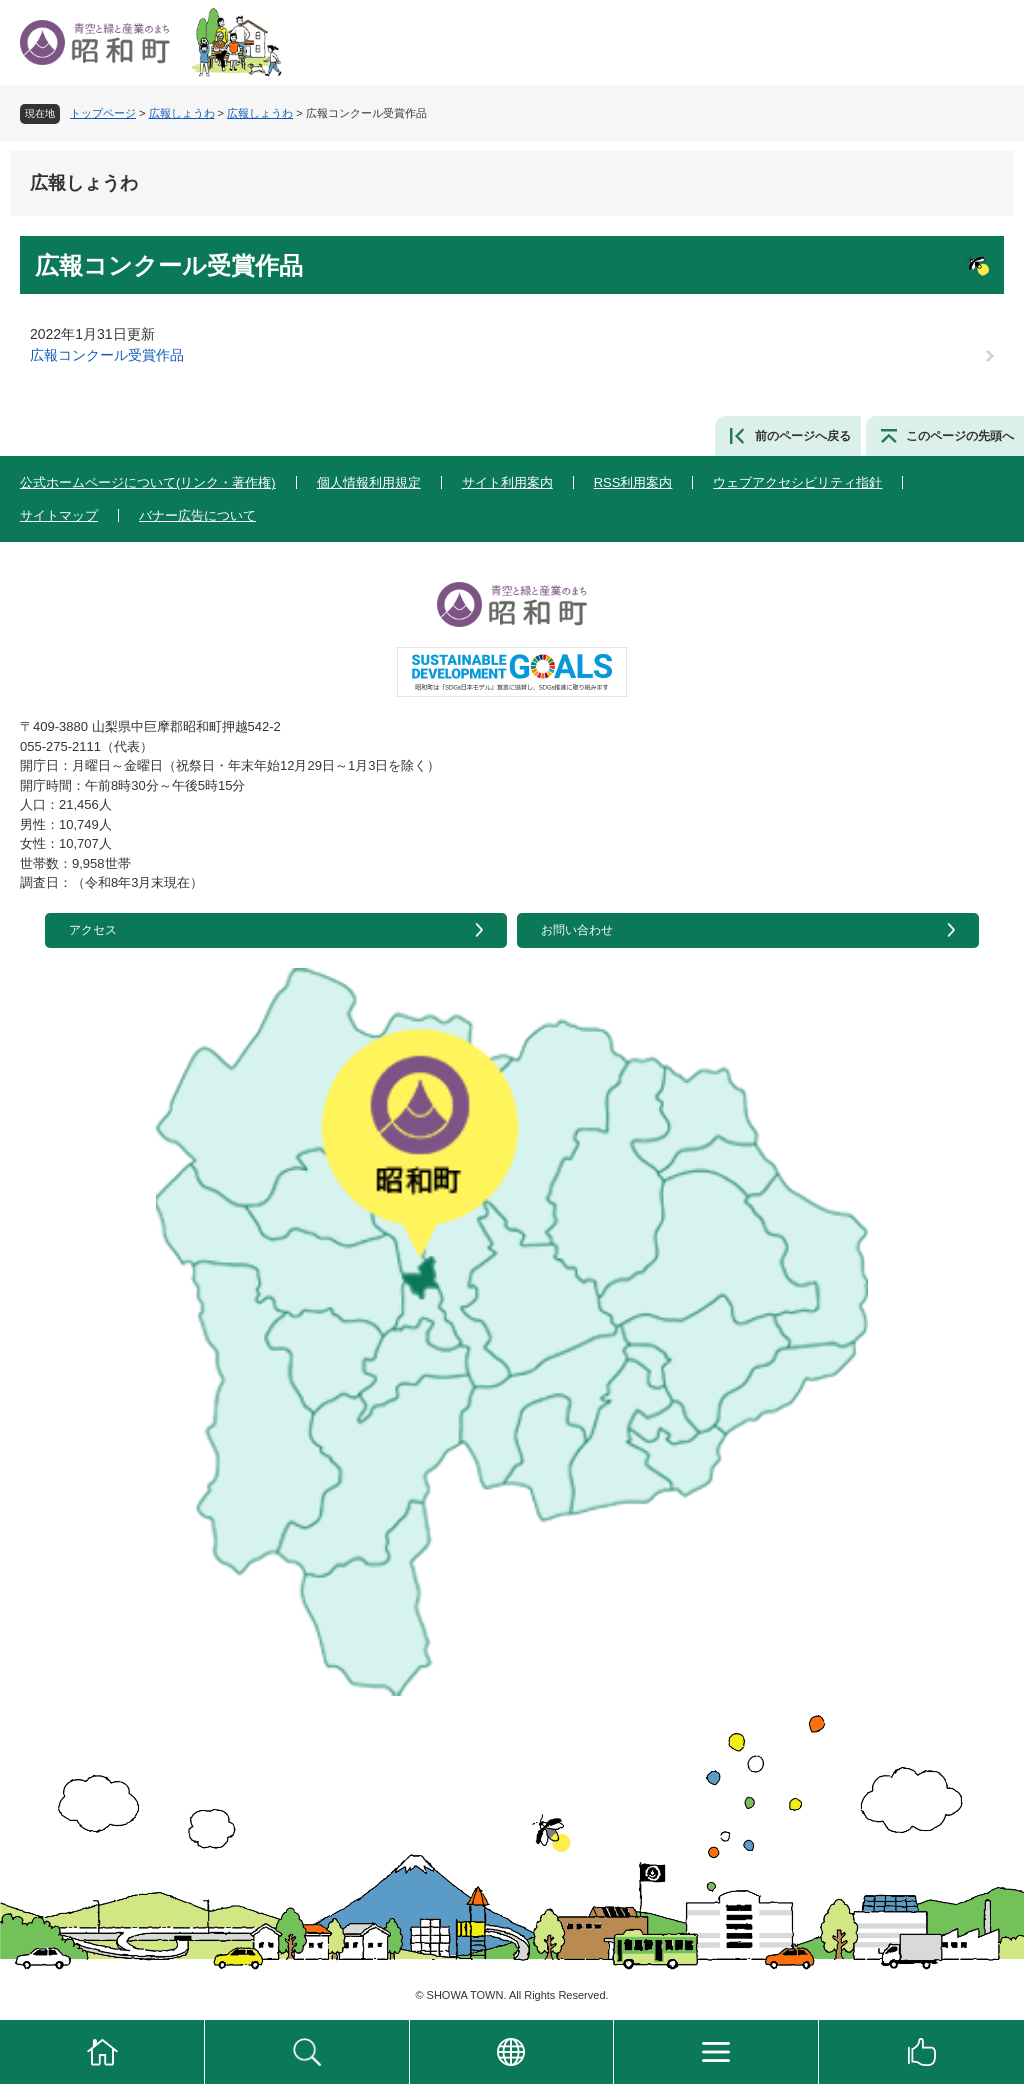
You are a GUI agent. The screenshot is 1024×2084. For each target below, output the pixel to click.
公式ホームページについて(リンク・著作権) (148, 482)
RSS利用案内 (633, 482)
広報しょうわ (182, 113)
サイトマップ (59, 515)
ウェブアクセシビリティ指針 (797, 482)
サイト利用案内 (507, 482)
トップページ (103, 113)
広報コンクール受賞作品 (107, 355)
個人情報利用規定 (369, 482)
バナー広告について (197, 515)
